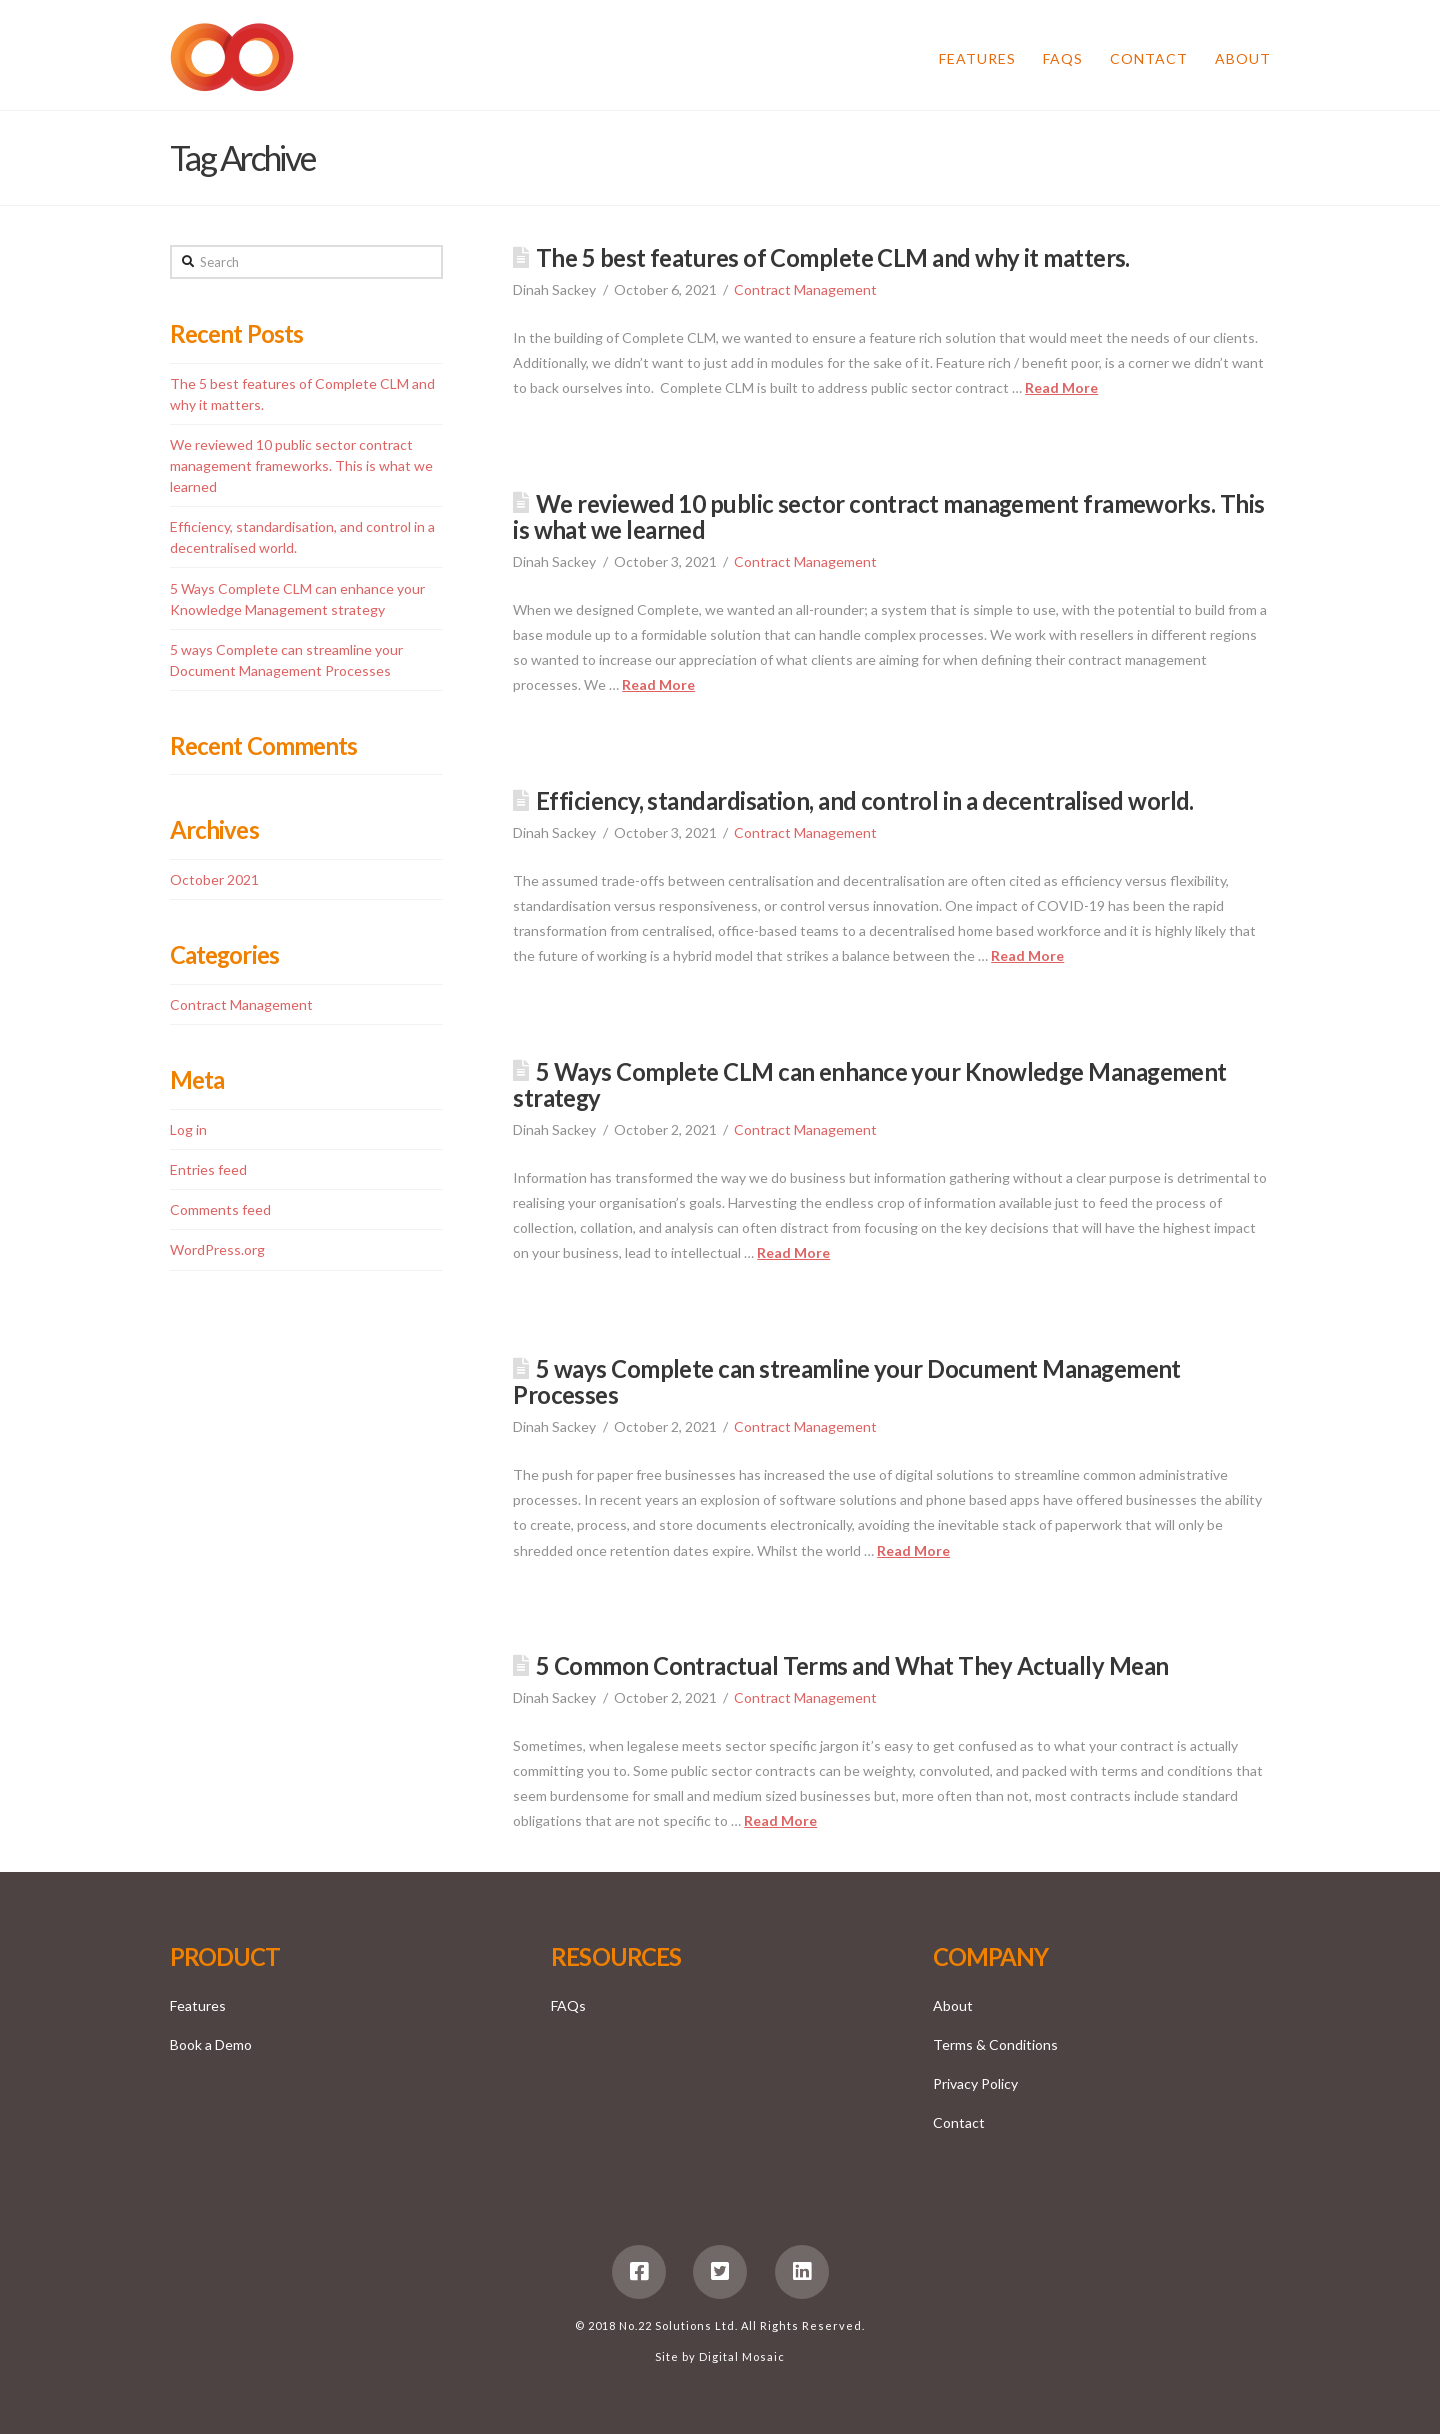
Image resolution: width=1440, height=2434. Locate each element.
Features (198, 2005)
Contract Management (805, 289)
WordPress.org (217, 1249)
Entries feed (208, 1169)
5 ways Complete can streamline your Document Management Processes (847, 1382)
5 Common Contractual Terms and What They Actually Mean (852, 1666)
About (953, 2005)
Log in (188, 1129)
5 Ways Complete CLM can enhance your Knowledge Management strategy (870, 1085)
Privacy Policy (975, 2083)
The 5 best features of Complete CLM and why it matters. (833, 258)
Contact (959, 2122)
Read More (1061, 387)
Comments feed (220, 1209)
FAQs (568, 2005)
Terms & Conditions (995, 2044)
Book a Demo (211, 2044)
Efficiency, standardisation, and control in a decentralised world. (865, 801)
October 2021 (214, 879)
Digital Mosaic (742, 2356)
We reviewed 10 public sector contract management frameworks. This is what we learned (888, 517)
